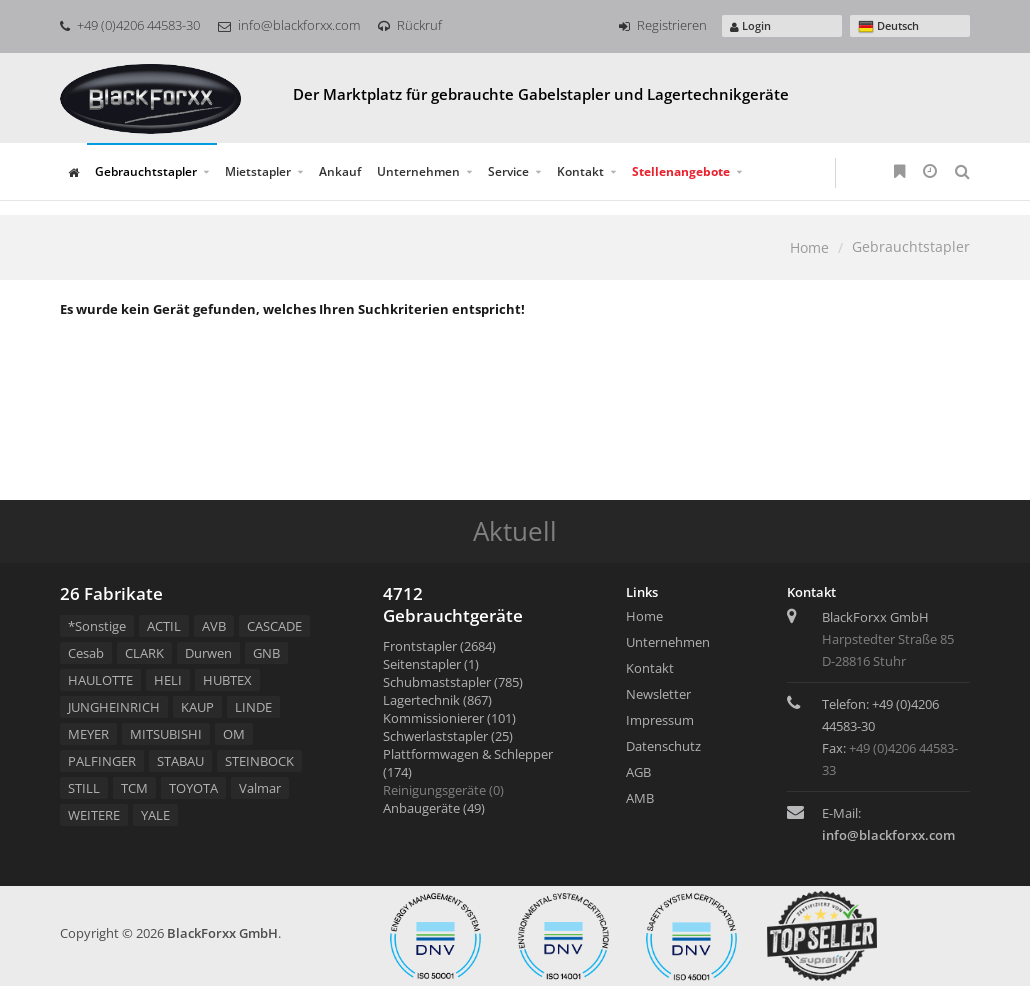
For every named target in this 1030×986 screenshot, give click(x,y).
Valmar (260, 788)
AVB (214, 626)
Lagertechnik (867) (437, 700)
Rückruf (410, 25)
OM (234, 734)
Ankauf (340, 171)
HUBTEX (227, 680)
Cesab (86, 653)
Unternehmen (418, 171)
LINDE (253, 707)
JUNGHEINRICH (114, 707)
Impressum (660, 720)
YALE (155, 815)
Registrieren (663, 25)
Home (809, 247)
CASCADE (274, 626)
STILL (84, 788)
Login (750, 25)
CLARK (144, 653)
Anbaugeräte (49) (434, 808)
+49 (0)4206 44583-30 (130, 25)
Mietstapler (258, 171)
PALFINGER (102, 761)
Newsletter (658, 694)
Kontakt (580, 171)
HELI (168, 680)
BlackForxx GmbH (222, 933)
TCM (134, 788)
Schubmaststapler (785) (453, 682)
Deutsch (888, 26)
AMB (640, 798)
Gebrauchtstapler (146, 171)
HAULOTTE (100, 680)
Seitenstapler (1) (431, 664)
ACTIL (164, 626)
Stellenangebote (681, 171)
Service (508, 171)
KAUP (197, 707)
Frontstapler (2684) (439, 646)
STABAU (180, 761)
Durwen (208, 653)
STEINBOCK (259, 761)
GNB (266, 653)
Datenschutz (663, 746)
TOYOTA (193, 788)
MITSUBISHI (166, 734)
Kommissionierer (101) (449, 718)
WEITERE (94, 815)
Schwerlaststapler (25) (448, 736)
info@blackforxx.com (289, 25)
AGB (638, 772)
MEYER (88, 734)
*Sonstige (97, 626)
